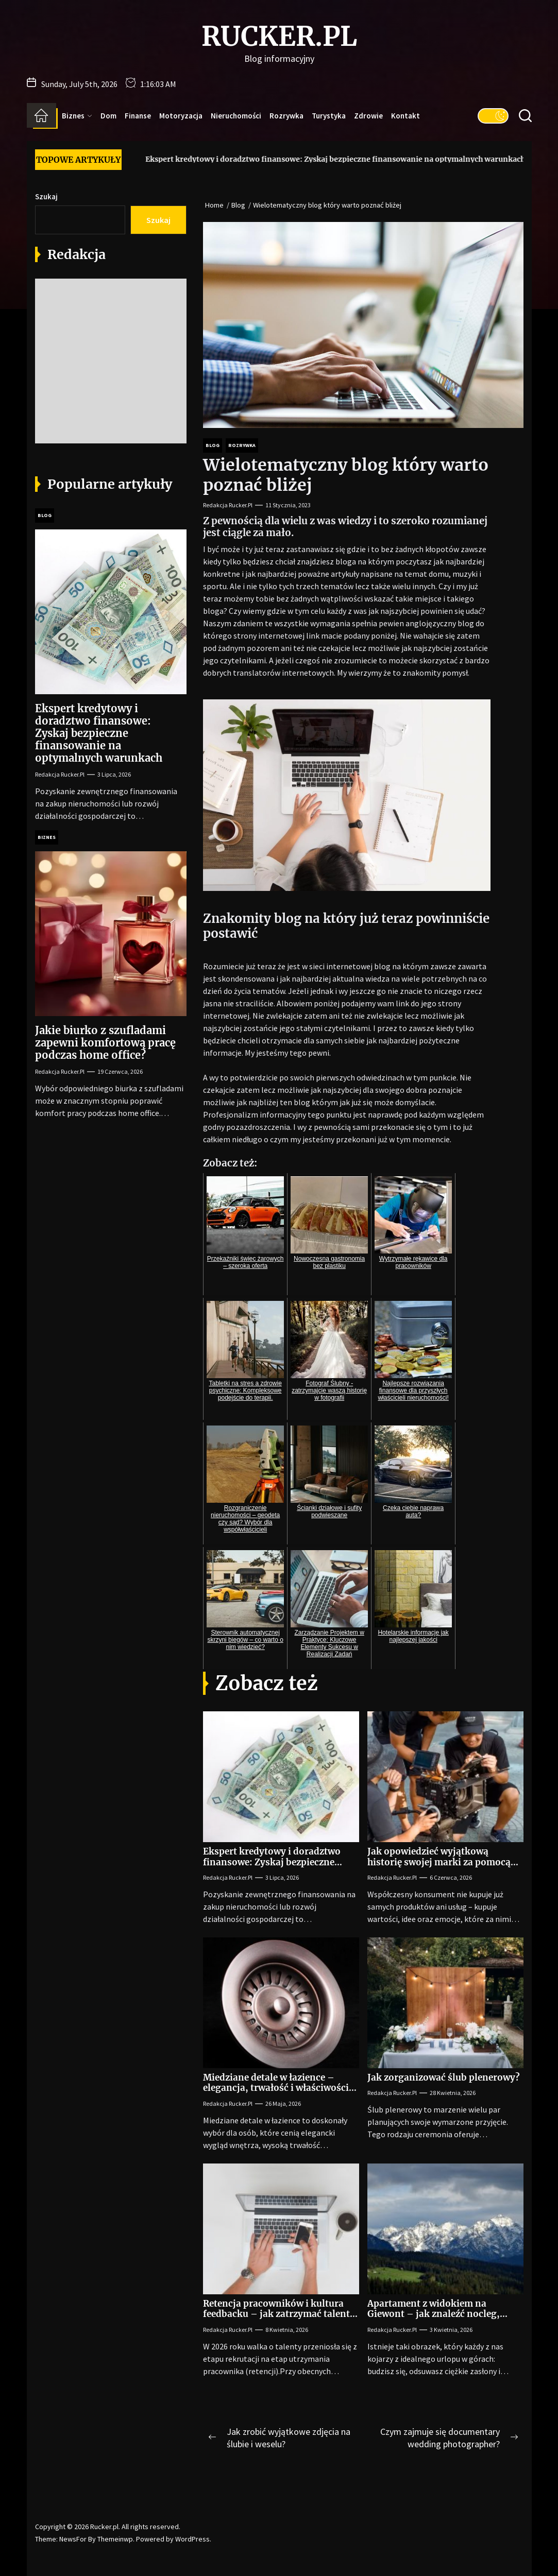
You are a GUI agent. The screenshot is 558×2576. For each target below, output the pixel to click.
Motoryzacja (180, 116)
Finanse (138, 116)
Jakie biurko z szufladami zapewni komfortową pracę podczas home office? (105, 1042)
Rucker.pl (279, 37)
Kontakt (405, 116)
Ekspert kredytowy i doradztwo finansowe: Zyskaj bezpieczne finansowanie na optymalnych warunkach (318, 159)
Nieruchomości (236, 116)
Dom (108, 116)
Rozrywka (286, 116)
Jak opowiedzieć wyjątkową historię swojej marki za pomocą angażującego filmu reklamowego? (444, 1862)
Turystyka (329, 116)
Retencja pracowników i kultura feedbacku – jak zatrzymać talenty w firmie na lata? (279, 2314)
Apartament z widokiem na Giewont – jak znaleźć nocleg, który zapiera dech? (433, 2314)
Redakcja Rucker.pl (227, 505)
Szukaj (46, 196)
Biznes (77, 116)
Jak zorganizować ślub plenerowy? (443, 2077)
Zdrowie (368, 116)
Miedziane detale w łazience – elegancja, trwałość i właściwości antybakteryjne (276, 2088)
